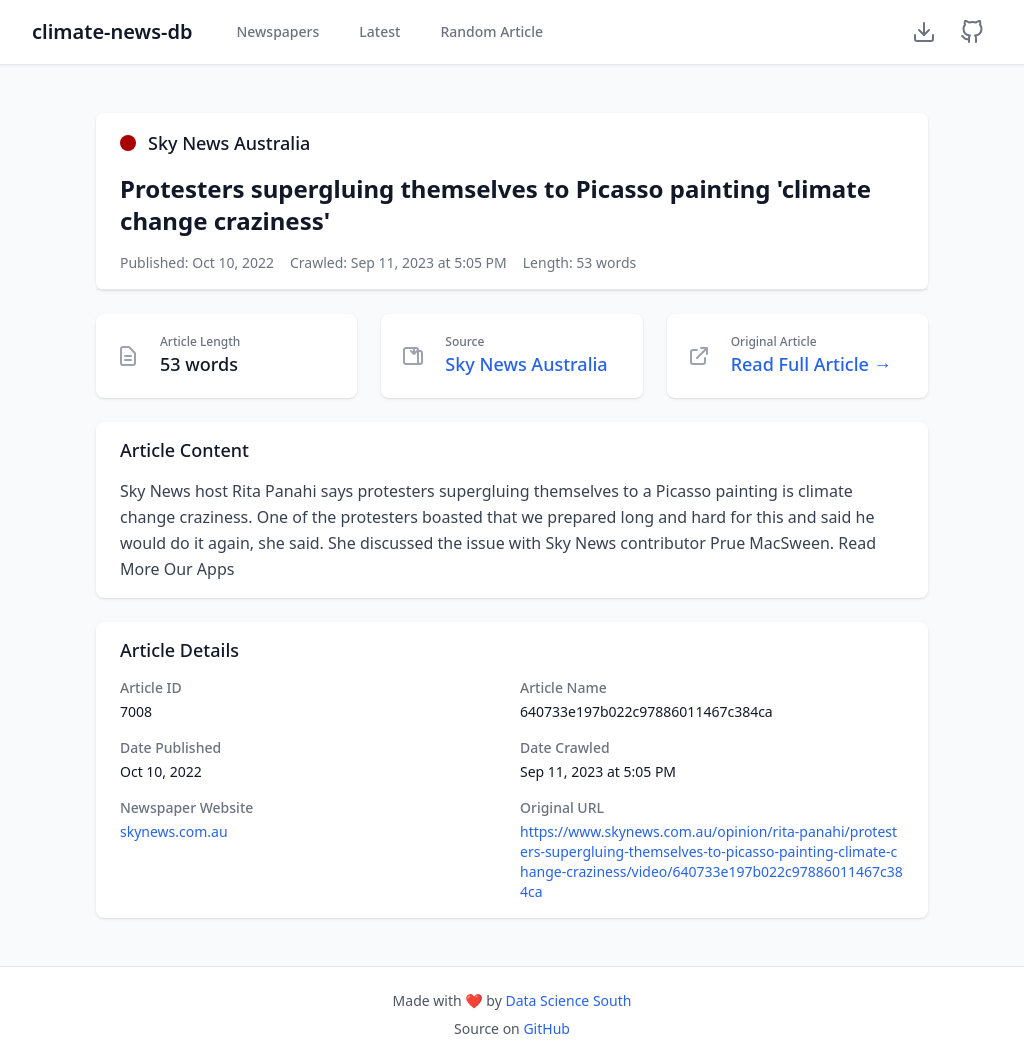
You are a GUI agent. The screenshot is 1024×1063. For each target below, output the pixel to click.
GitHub (546, 1028)
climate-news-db (112, 31)
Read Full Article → (811, 364)
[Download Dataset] (924, 32)
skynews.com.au (174, 831)
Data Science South (568, 1000)
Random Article (491, 31)
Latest (379, 31)
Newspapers (277, 31)
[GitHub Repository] (972, 32)
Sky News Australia (526, 364)
